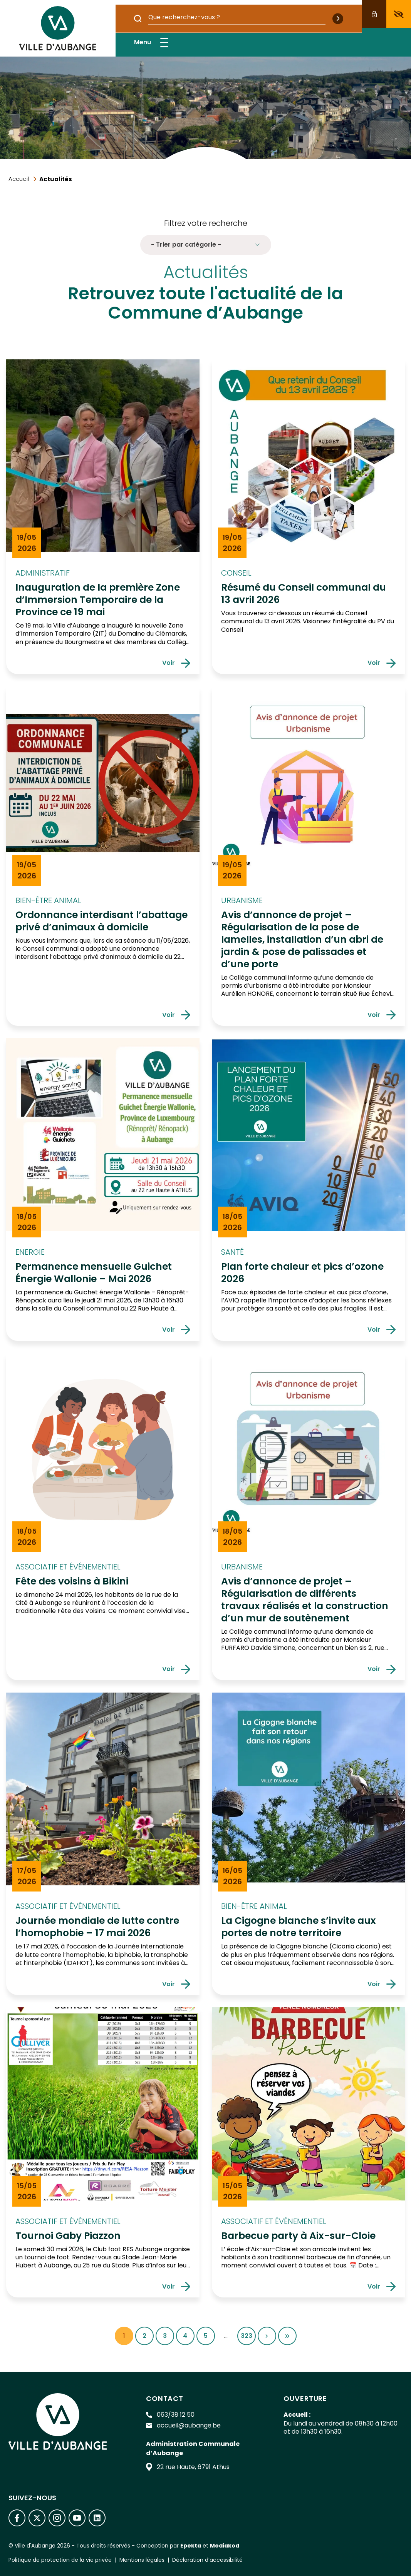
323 (248, 2338)
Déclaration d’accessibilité (207, 2560)
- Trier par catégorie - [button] (205, 244)
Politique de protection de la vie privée (60, 2560)
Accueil (18, 179)
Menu (151, 42)
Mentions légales (141, 2560)
